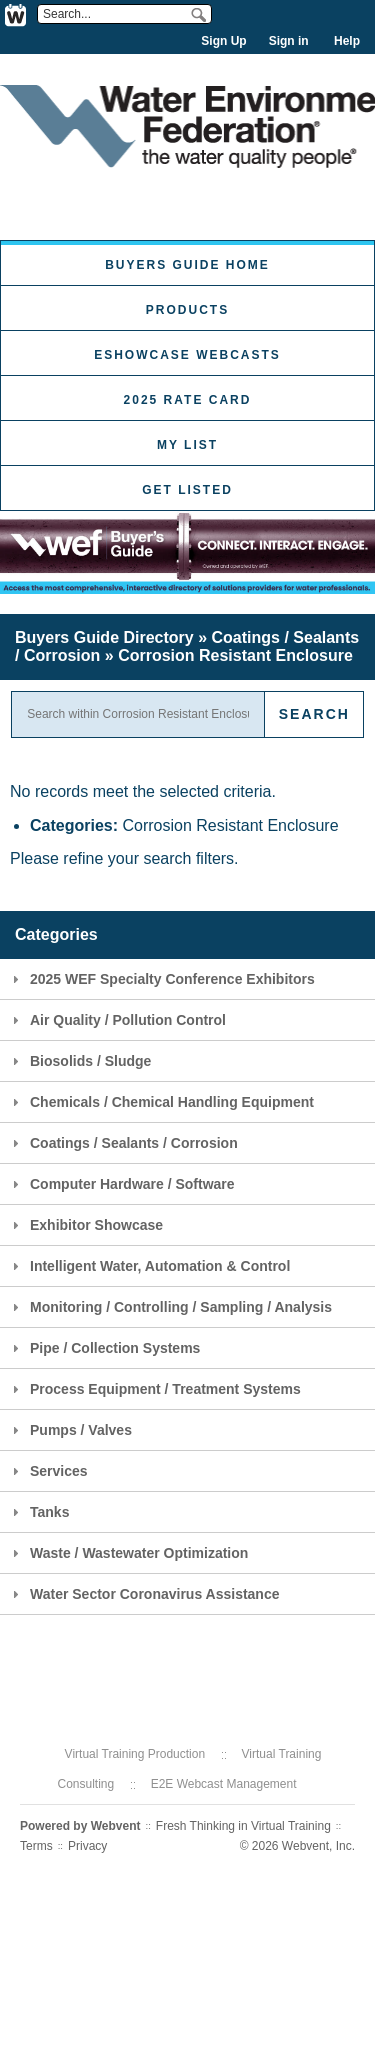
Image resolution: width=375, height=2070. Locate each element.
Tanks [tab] (38, 1512)
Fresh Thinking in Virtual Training (243, 1826)
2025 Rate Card (188, 400)
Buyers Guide (104, 637)
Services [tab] (47, 1471)
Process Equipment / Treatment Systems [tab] (154, 1389)
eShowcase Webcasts (187, 355)
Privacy (87, 1846)
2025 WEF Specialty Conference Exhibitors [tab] (161, 979)
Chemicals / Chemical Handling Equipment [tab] (160, 1102)
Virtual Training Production (135, 1754)
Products (187, 310)
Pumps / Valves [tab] (69, 1430)
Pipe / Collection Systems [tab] (103, 1348)
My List (187, 445)
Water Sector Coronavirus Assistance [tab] (143, 1594)
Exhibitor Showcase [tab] (85, 1225)
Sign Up (223, 41)
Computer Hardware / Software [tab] (121, 1184)
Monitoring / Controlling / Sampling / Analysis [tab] (169, 1307)
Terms (36, 1846)
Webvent (116, 1826)
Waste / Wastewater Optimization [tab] (127, 1553)
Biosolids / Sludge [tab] (79, 1061)
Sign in (289, 41)
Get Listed (187, 490)
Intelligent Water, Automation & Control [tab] (148, 1266)
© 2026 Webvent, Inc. (297, 1846)
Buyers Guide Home (187, 265)
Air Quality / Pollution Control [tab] (116, 1020)
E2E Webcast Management (224, 1784)
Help (347, 41)
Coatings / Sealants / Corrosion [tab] (122, 1143)
